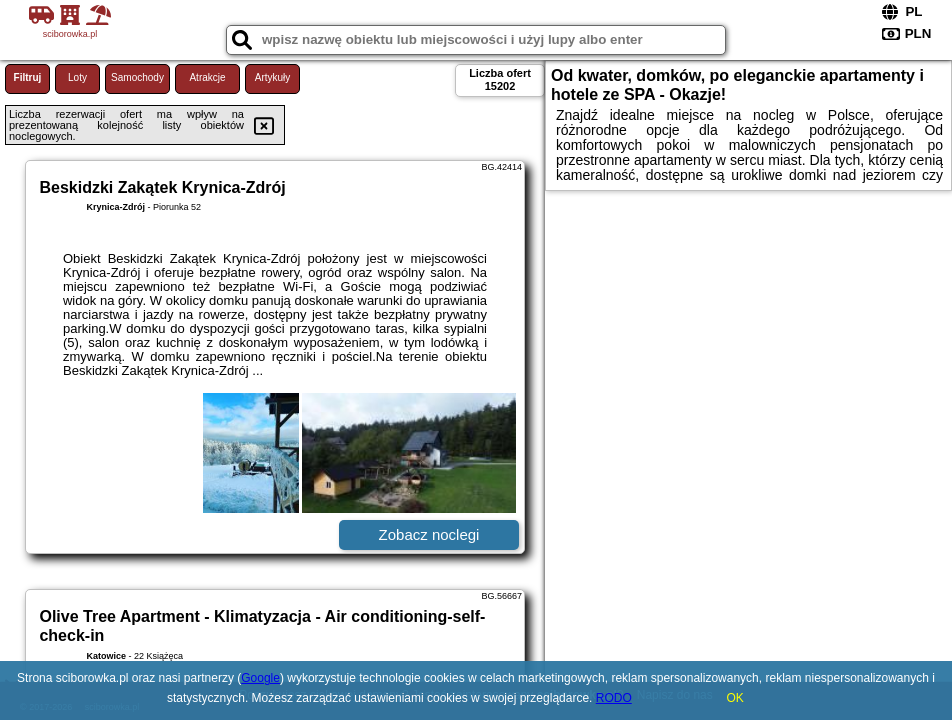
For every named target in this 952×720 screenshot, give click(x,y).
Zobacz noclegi (429, 534)
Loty (77, 77)
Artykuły (273, 77)
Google (260, 678)
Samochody (137, 77)
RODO (614, 698)
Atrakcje (207, 77)
